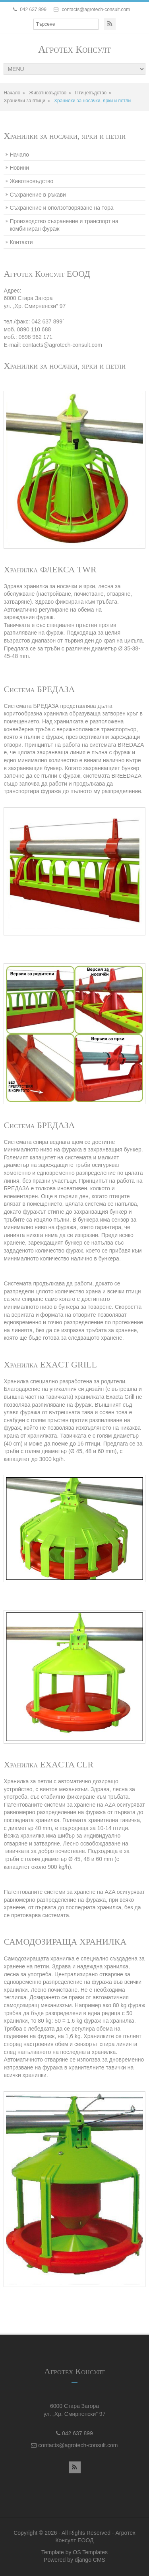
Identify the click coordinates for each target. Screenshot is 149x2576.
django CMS (90, 2560)
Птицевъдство (90, 93)
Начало (12, 93)
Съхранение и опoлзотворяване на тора (61, 208)
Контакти (21, 242)
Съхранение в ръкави (38, 194)
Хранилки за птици (24, 100)
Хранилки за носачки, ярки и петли (92, 100)
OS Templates (90, 2552)
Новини (19, 167)
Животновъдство (47, 93)
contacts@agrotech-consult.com (96, 9)
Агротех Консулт (74, 49)
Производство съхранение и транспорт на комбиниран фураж (64, 225)
